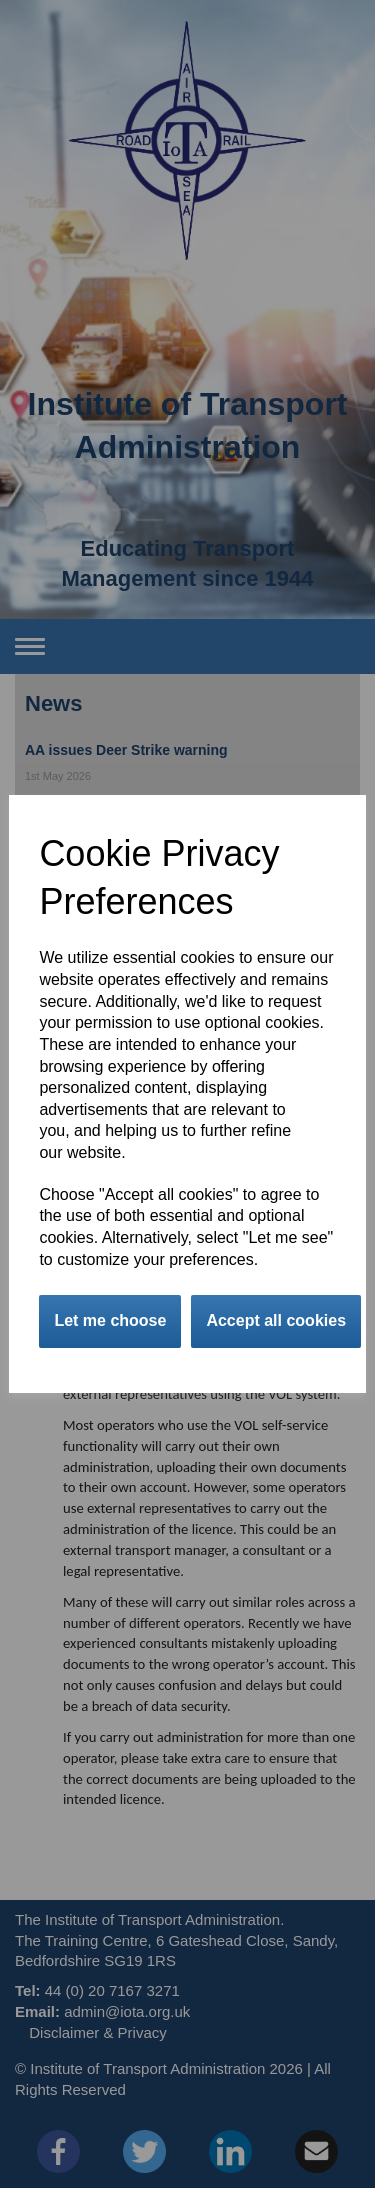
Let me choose (110, 1320)
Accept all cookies (276, 1320)
